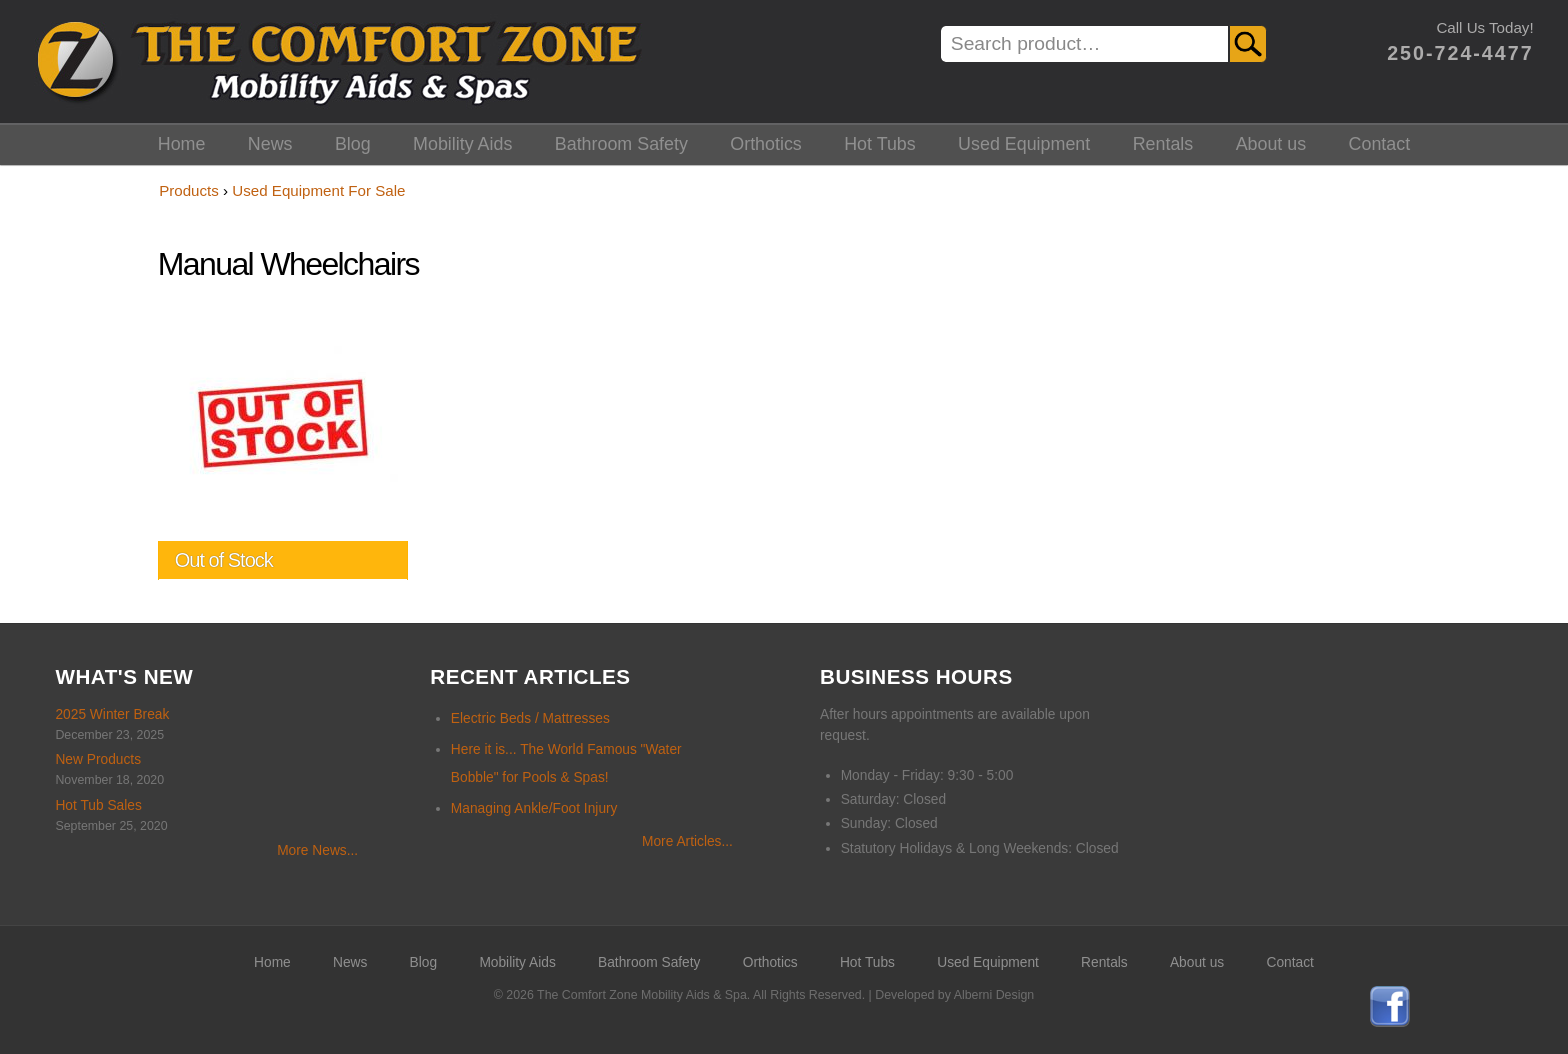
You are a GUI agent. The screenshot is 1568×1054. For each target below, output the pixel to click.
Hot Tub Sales (98, 805)
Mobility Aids (462, 144)
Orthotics (766, 144)
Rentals (1163, 144)
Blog (353, 144)
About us (1271, 144)
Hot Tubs (880, 144)
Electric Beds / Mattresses (530, 718)
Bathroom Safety (621, 144)
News (270, 144)
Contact (1380, 144)
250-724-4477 (1460, 53)
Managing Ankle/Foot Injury (534, 808)
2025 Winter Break (112, 714)
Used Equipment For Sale (318, 190)
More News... (317, 850)
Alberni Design (994, 995)
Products (189, 190)
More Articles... (687, 841)
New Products (98, 759)
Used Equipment (1024, 144)
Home (182, 144)
